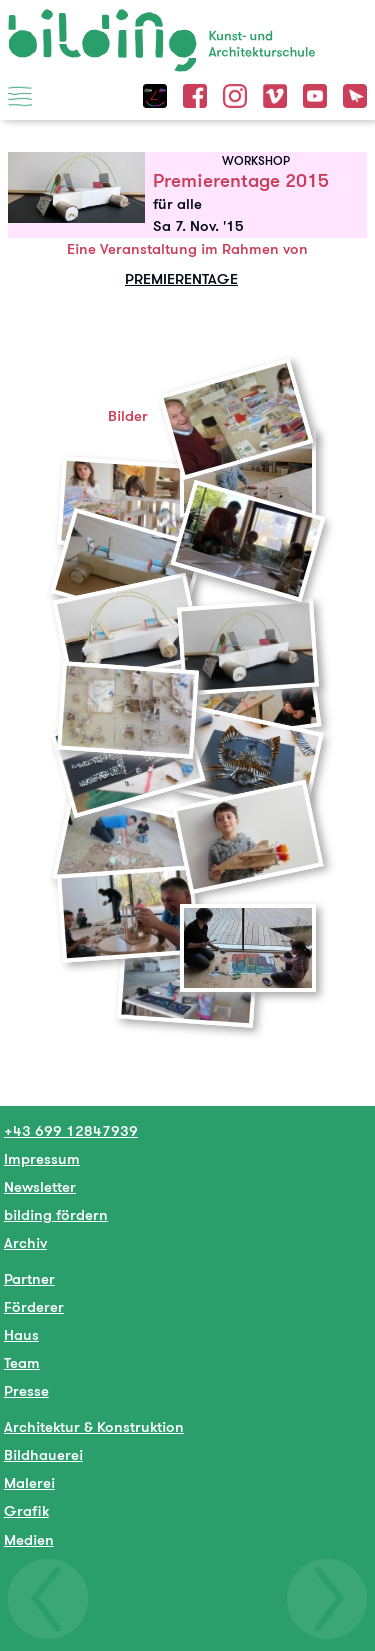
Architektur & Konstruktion (94, 1426)
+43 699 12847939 (71, 1130)
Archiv (25, 1242)
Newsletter (40, 1186)
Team (22, 1362)
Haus (21, 1334)
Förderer (34, 1306)
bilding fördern (56, 1214)
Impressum (42, 1158)
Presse (26, 1390)
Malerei (29, 1482)
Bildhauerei (43, 1454)
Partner (29, 1278)
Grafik (26, 1510)
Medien (29, 1539)
